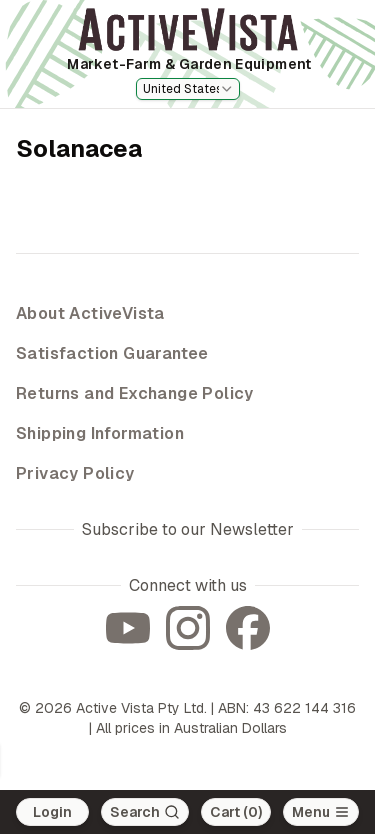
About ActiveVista (90, 313)
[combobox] (188, 89)
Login (52, 812)
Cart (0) (236, 812)
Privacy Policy (75, 473)
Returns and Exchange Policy (135, 393)
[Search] (145, 812)
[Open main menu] (321, 812)
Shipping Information (100, 433)
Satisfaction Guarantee (112, 353)
